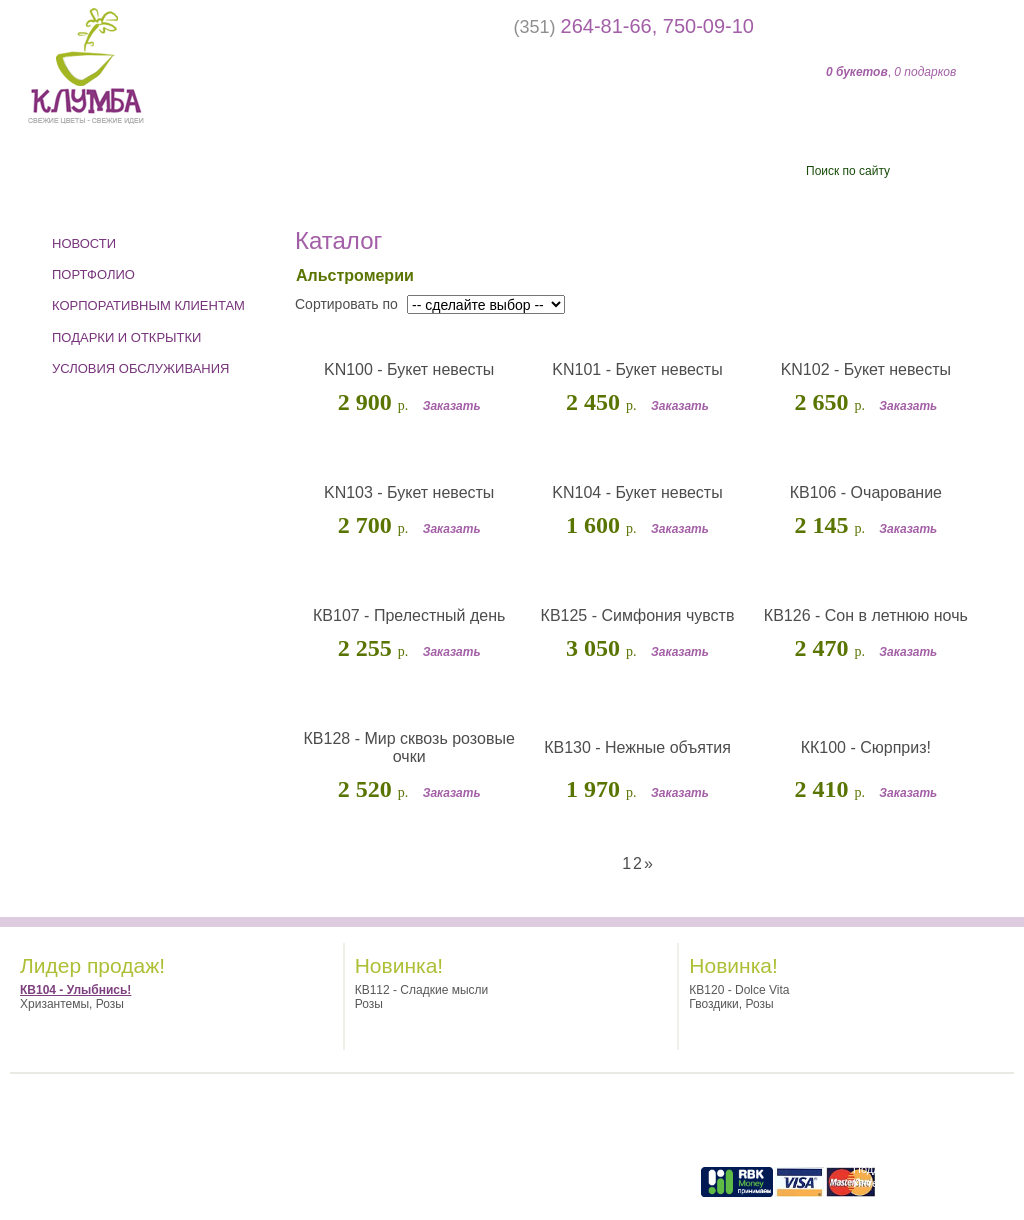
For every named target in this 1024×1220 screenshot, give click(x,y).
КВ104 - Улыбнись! (75, 990)
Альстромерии (354, 275)
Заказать (452, 406)
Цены (604, 178)
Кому (453, 178)
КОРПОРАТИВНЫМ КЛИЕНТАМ (148, 305)
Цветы (291, 178)
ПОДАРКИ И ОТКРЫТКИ (126, 337)
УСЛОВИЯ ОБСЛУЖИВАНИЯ (141, 368)
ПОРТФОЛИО (93, 274)
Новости (84, 243)
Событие (104, 178)
